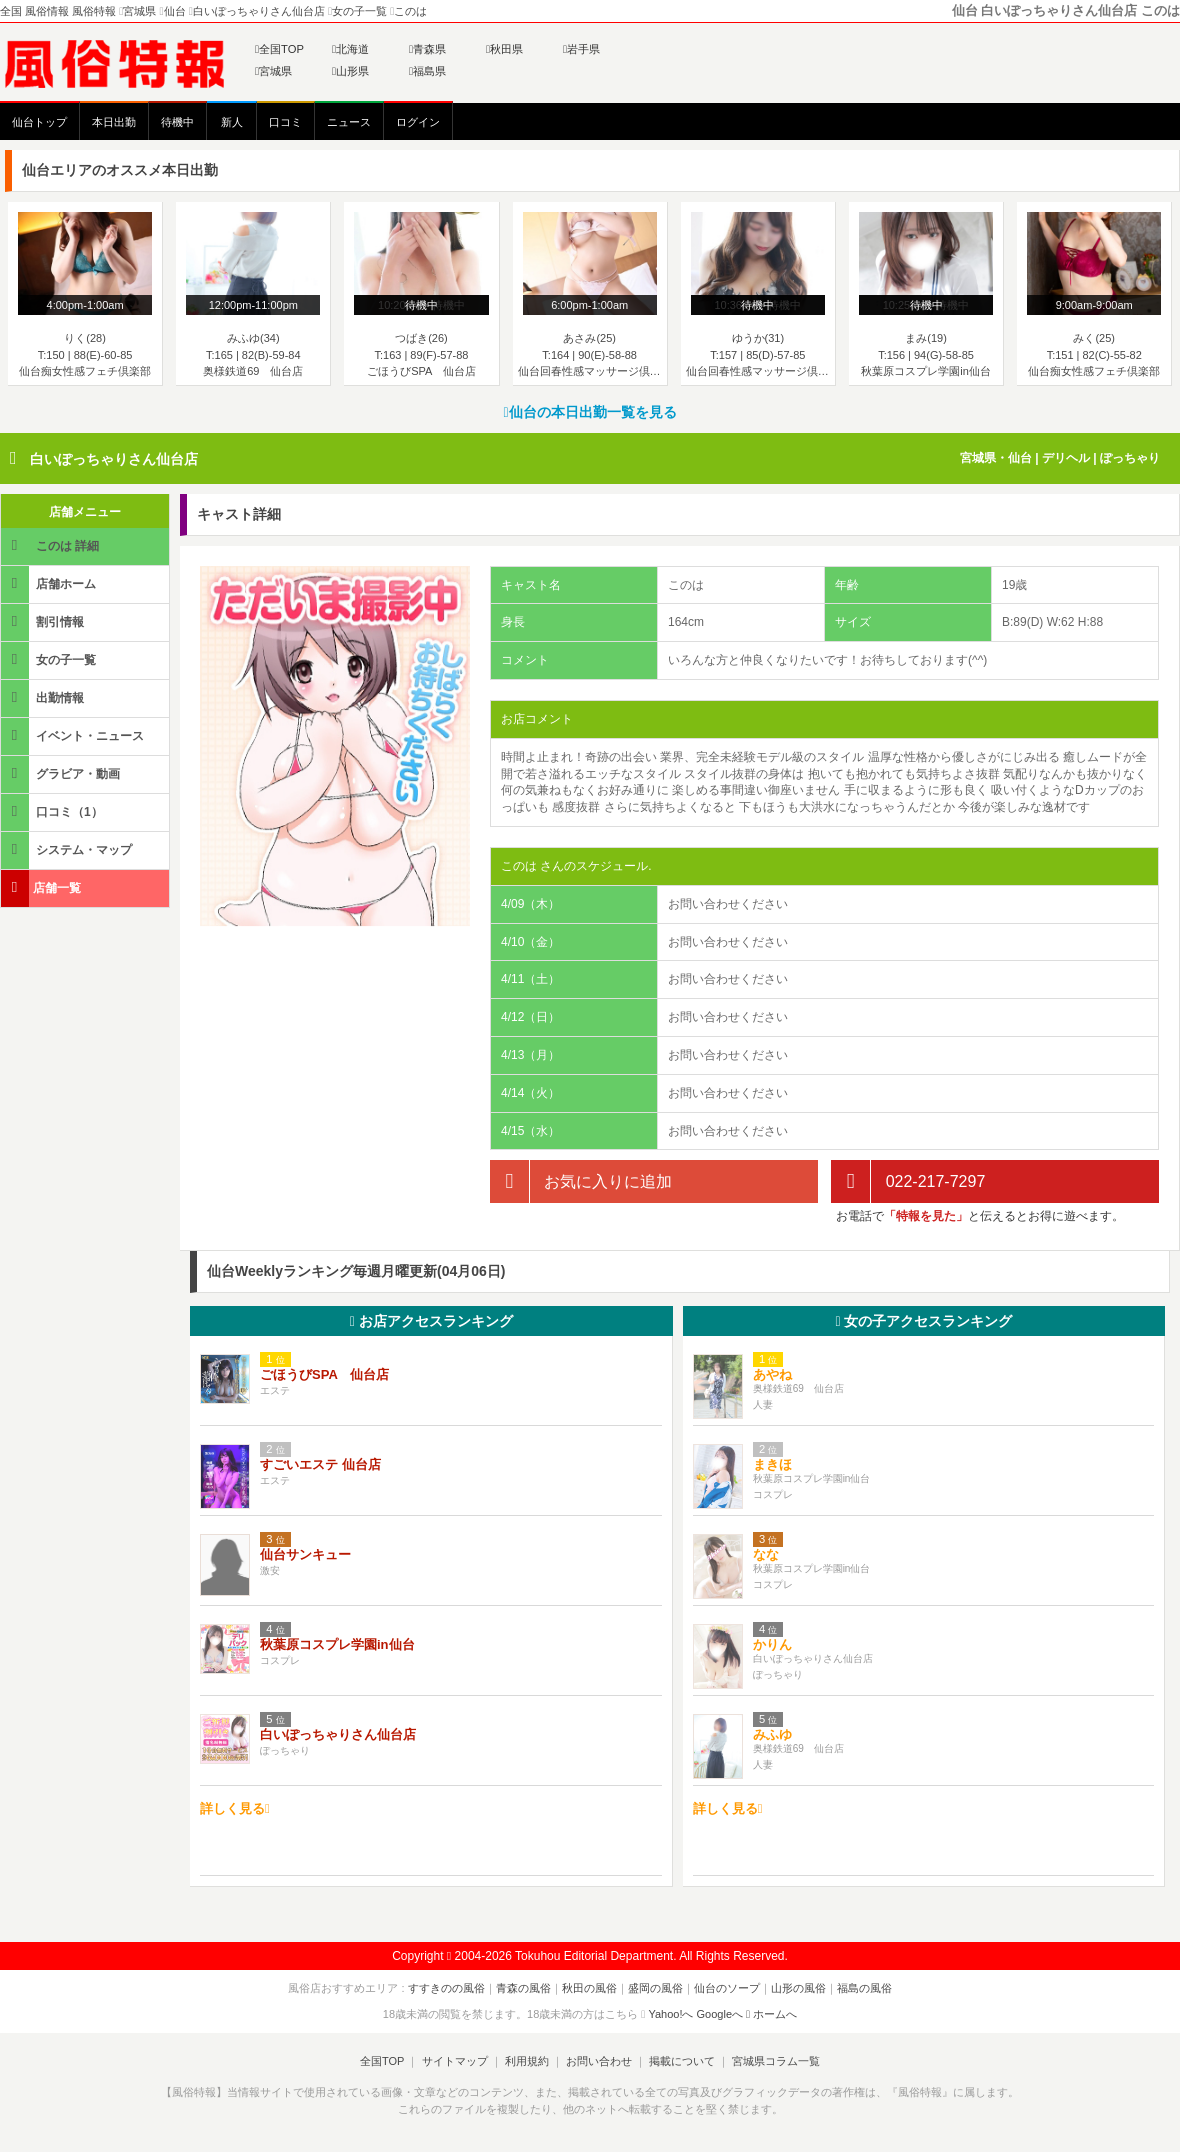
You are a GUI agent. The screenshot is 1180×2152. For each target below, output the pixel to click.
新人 (232, 122)
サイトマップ (454, 2061)
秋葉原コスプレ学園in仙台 (337, 1644)
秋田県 (504, 49)
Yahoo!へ (670, 2014)
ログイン (418, 122)
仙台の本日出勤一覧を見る (589, 412)
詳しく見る (235, 1808)
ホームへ (771, 2014)
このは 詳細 (51, 545)
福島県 (427, 71)
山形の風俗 (798, 1988)
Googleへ (720, 2014)
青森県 (427, 49)
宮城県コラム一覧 (776, 2061)
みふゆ (772, 1734)
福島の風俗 (864, 1988)
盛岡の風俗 (655, 1988)
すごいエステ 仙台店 (320, 1464)
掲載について (682, 2061)
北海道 (350, 49)
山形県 (350, 71)
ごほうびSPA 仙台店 (324, 1374)
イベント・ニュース (74, 735)
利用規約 (527, 2061)
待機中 (177, 122)
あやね (772, 1374)
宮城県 (273, 71)
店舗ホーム (50, 583)
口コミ (285, 122)
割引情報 (44, 621)
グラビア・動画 (62, 773)
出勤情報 (44, 697)
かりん (772, 1644)
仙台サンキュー (305, 1554)
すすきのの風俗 (446, 1988)
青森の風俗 (523, 1988)
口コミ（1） (53, 811)
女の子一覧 (50, 659)
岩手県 (581, 49)
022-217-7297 (908, 1181)
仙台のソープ (727, 1988)
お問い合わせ (599, 2061)
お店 (431, 1321)
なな (766, 1554)
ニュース (349, 122)
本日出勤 (114, 122)
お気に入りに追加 (581, 1181)
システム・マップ (68, 849)
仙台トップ (39, 122)
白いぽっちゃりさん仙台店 (114, 459)
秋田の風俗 (589, 1988)
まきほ (772, 1464)
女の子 (923, 1321)
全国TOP (279, 49)
